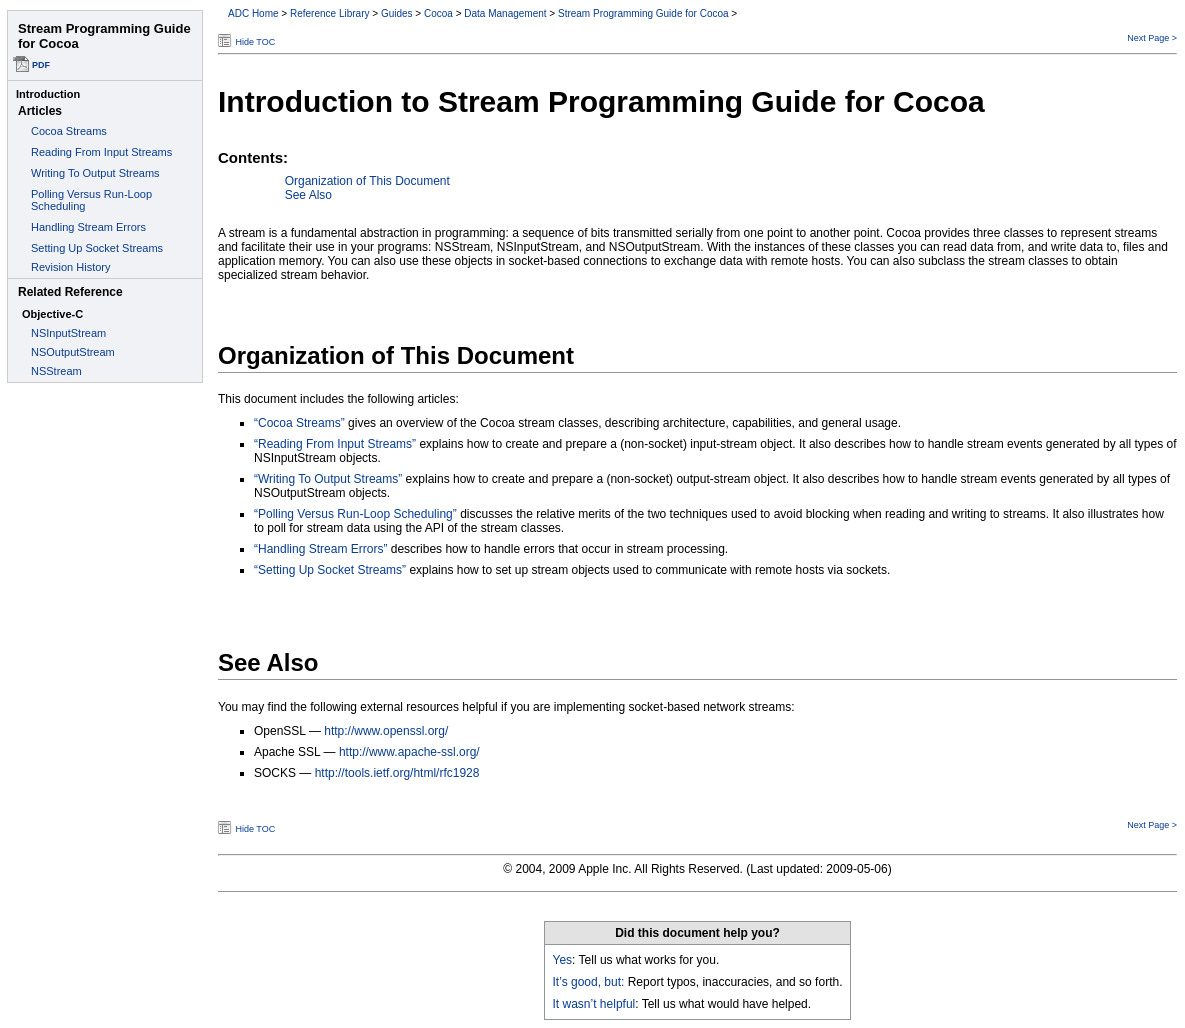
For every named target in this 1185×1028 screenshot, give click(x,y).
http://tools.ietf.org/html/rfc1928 (397, 773)
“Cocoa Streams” (299, 423)
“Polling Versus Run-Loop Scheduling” (355, 514)
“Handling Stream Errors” (320, 549)
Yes (563, 960)
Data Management (505, 13)
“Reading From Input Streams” (335, 444)
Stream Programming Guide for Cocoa (643, 13)
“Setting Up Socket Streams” (330, 570)
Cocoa (438, 13)
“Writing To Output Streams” (328, 479)
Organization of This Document (367, 181)
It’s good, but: (589, 982)
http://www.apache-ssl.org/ (409, 752)
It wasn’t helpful (594, 1004)
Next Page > (1152, 38)
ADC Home (253, 13)
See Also (308, 195)
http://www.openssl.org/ (386, 731)
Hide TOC (256, 42)
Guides (397, 13)
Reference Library (329, 13)
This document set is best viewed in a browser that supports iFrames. (105, 514)
